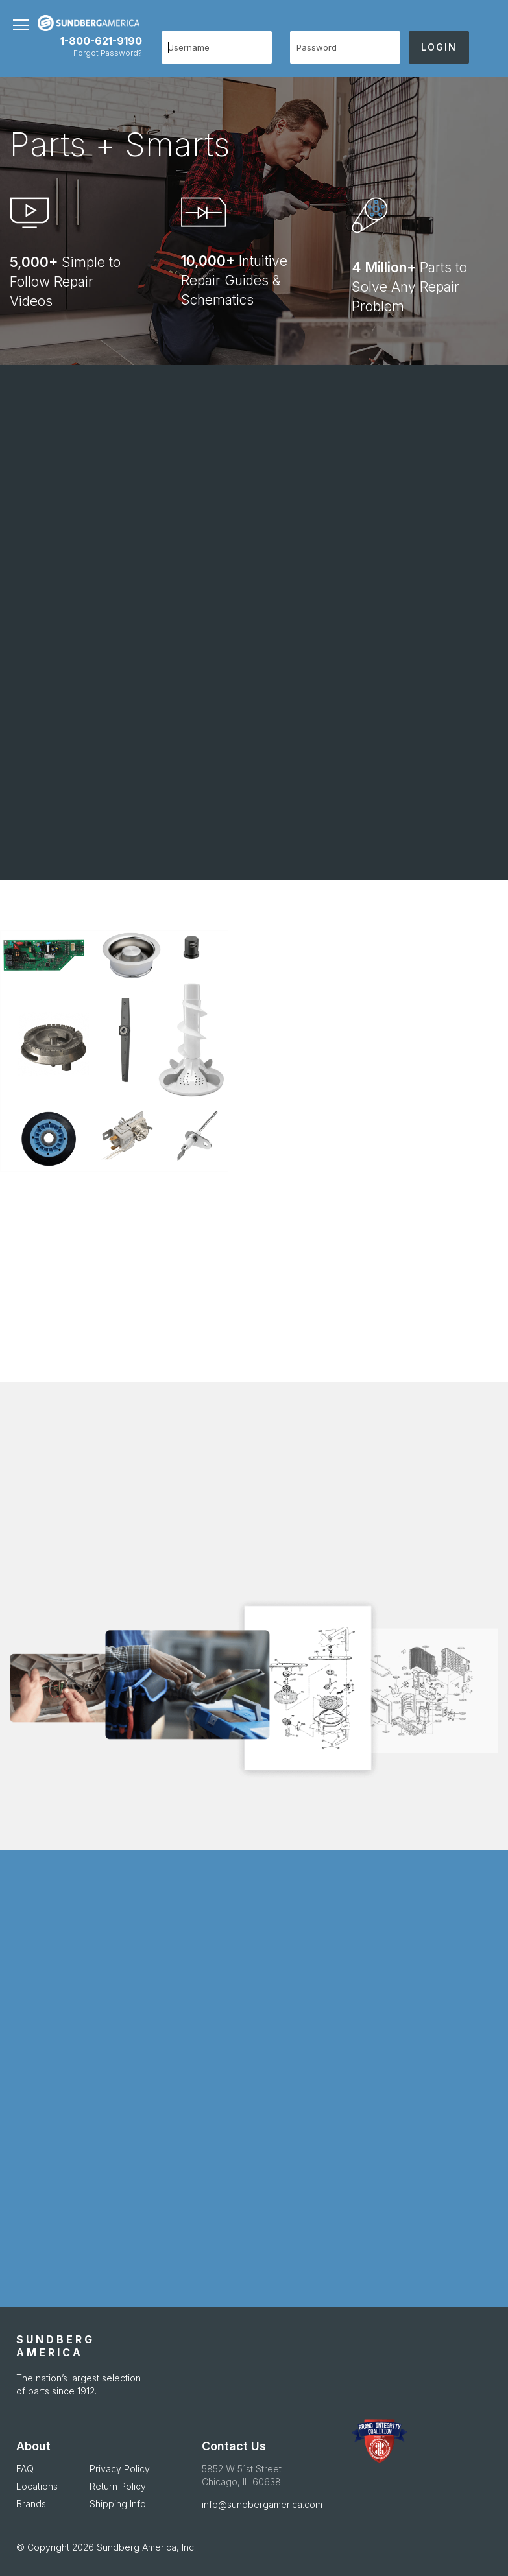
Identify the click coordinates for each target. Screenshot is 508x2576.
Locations (37, 2486)
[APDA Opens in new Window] (379, 2441)
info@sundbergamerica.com (262, 2504)
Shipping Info (118, 2503)
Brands (31, 2503)
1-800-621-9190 (101, 40)
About (33, 2446)
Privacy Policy (120, 2468)
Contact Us (234, 2446)
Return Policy (118, 2486)
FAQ (25, 2468)
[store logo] (77, 23)
